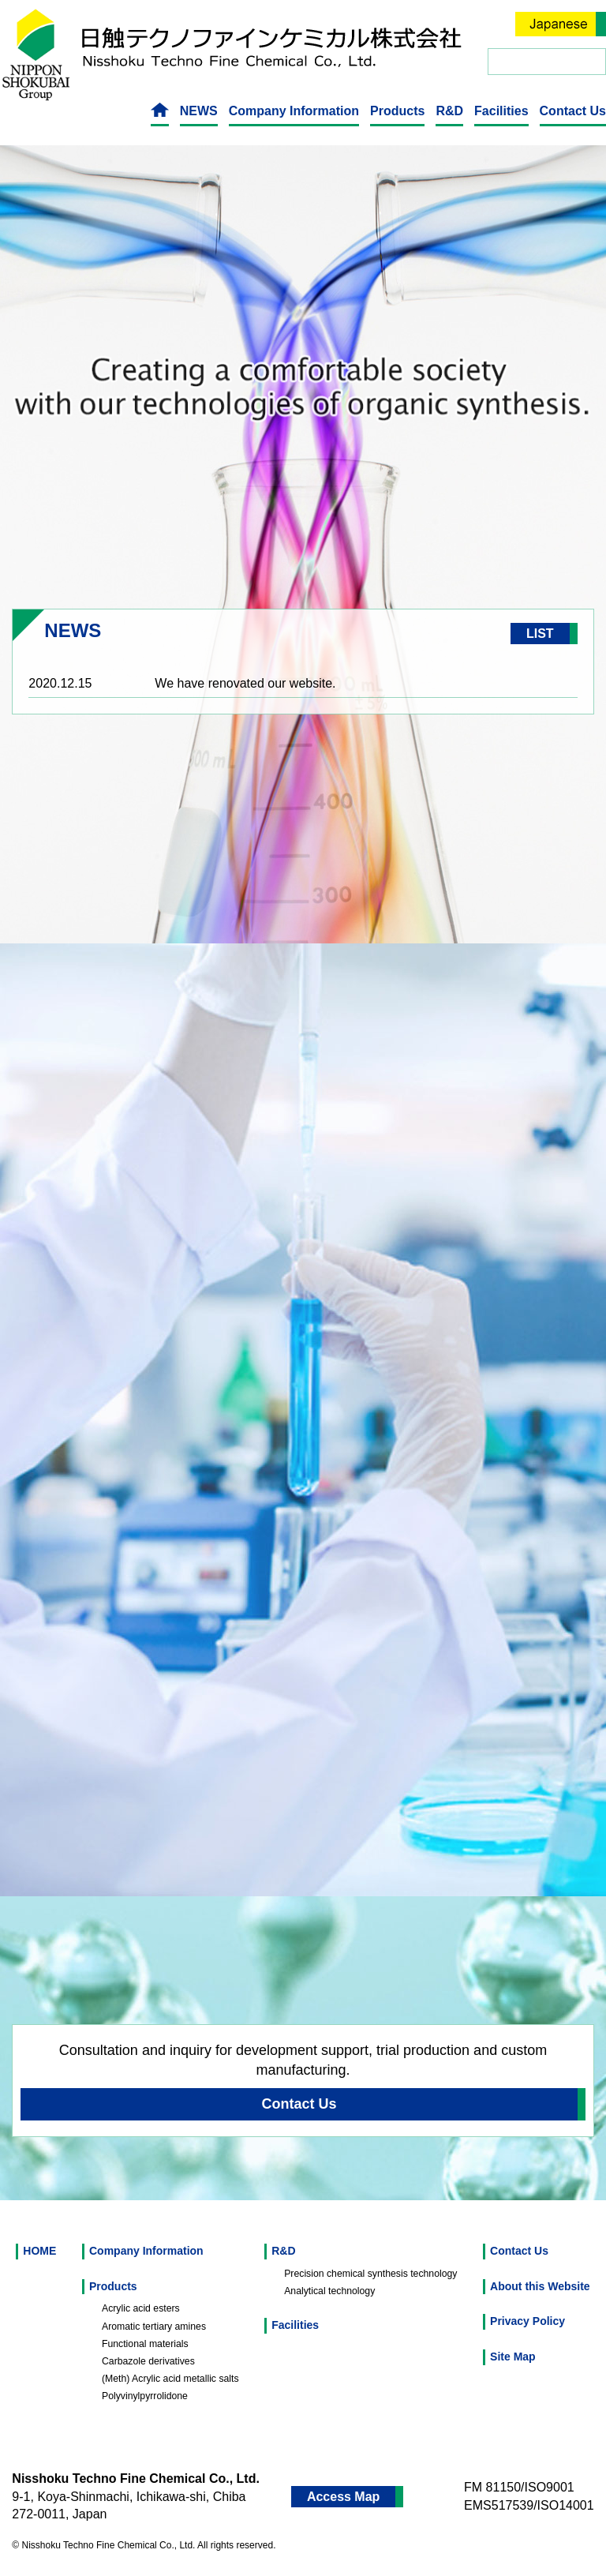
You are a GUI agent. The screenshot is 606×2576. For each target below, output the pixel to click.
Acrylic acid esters (141, 2308)
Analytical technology (329, 2291)
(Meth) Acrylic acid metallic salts (170, 2378)
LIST (540, 633)
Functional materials (145, 2343)
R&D (449, 111)
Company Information (294, 111)
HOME (39, 2250)
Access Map (343, 2496)
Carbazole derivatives (148, 2361)
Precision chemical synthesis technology (370, 2273)
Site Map (513, 2356)
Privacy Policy (527, 2321)
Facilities (501, 111)
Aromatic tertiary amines (154, 2326)
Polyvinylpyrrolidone (145, 2396)
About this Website (540, 2286)
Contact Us (573, 111)
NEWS (199, 111)
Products (397, 111)
